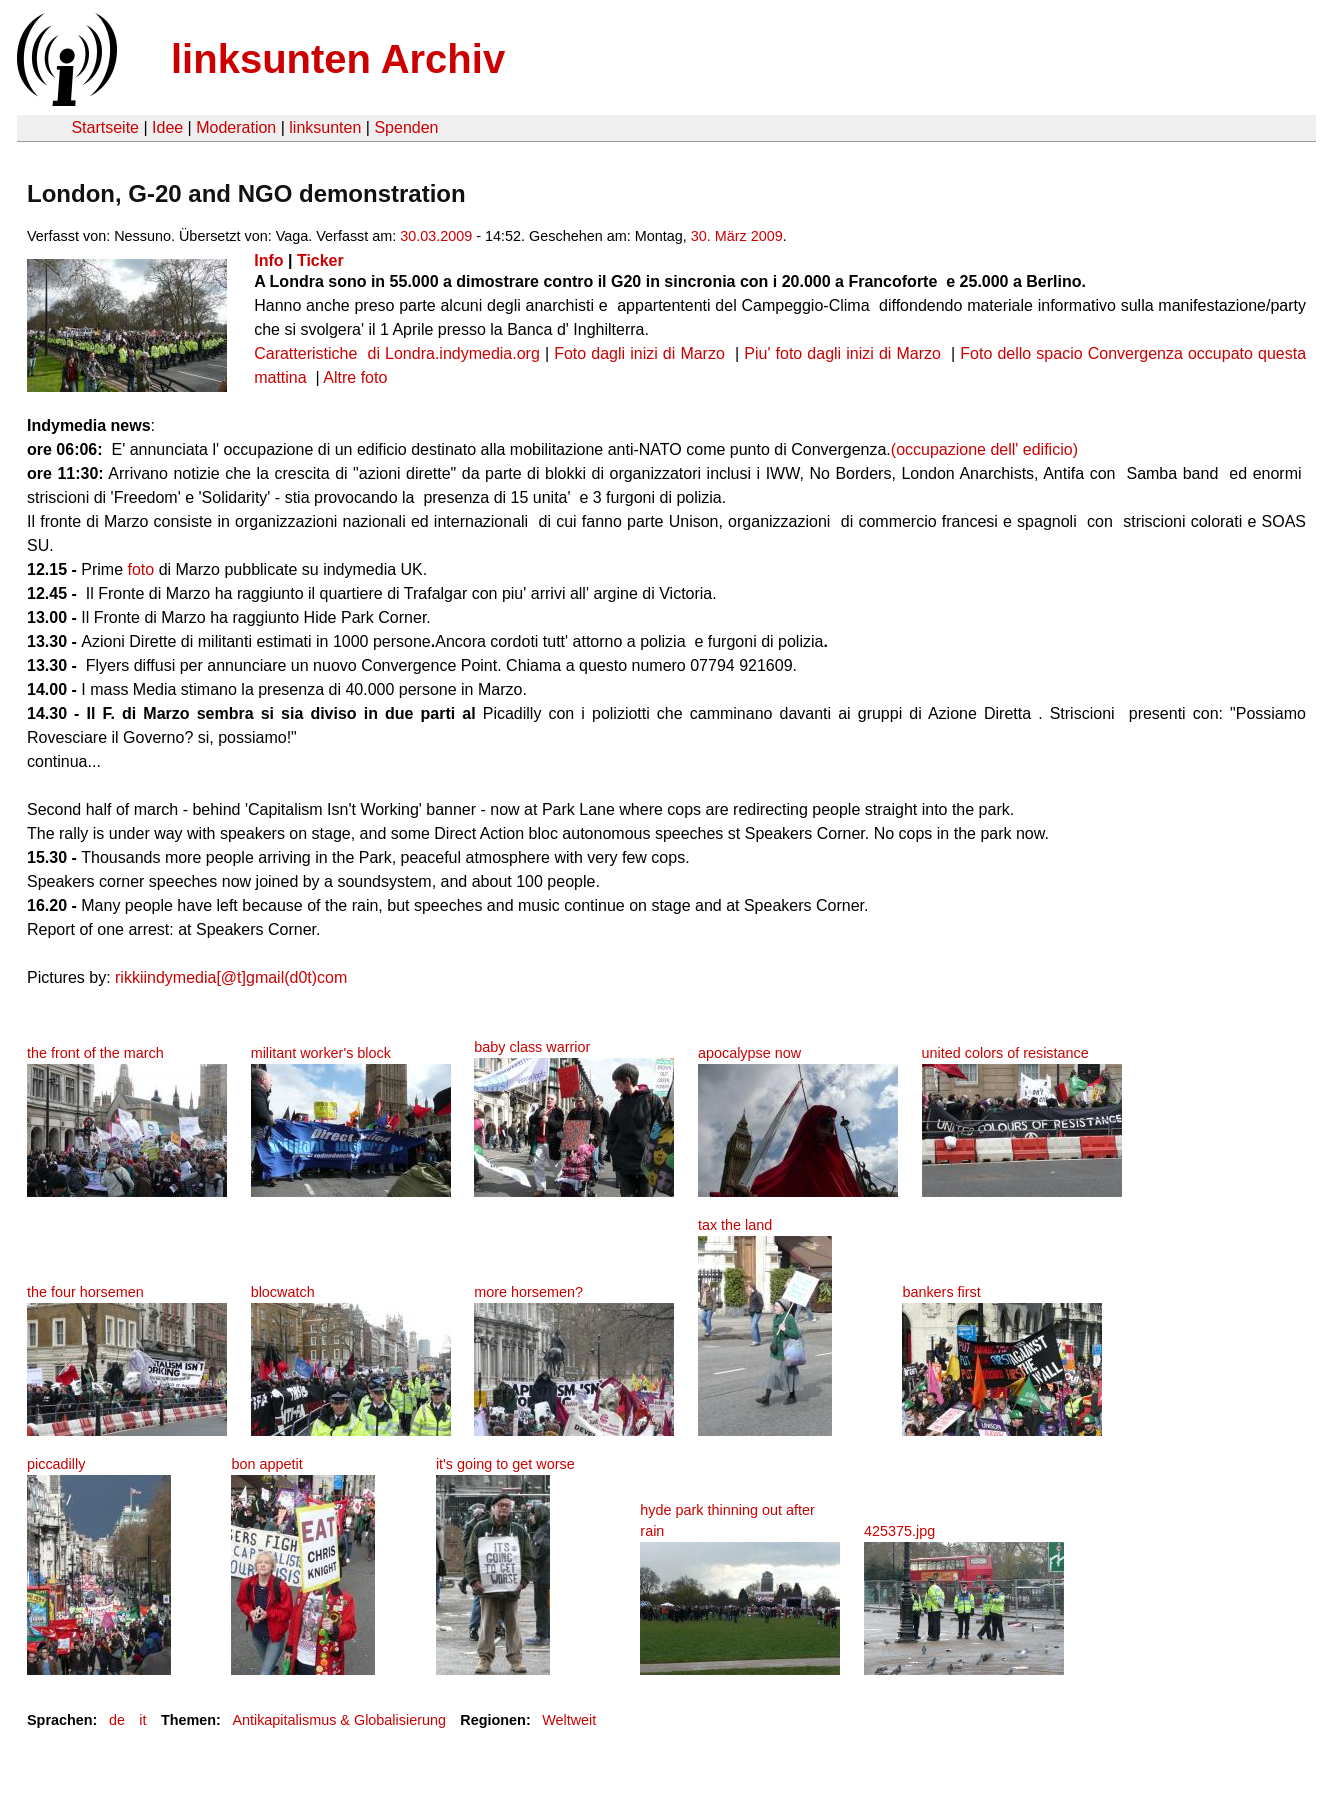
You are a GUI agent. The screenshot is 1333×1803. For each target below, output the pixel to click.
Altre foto (355, 377)
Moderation (236, 127)
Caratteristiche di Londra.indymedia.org (397, 353)
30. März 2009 (737, 236)
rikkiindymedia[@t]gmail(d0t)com (231, 977)
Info (268, 260)
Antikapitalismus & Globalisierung (339, 1720)
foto (141, 569)
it (142, 1720)
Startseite (105, 127)
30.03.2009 (436, 236)
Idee (167, 127)
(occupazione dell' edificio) (984, 449)
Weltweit (569, 1720)
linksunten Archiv (338, 59)
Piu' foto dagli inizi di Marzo (845, 353)
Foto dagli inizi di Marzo (642, 353)
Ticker (320, 260)
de (117, 1720)
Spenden (406, 127)
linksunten (325, 127)
